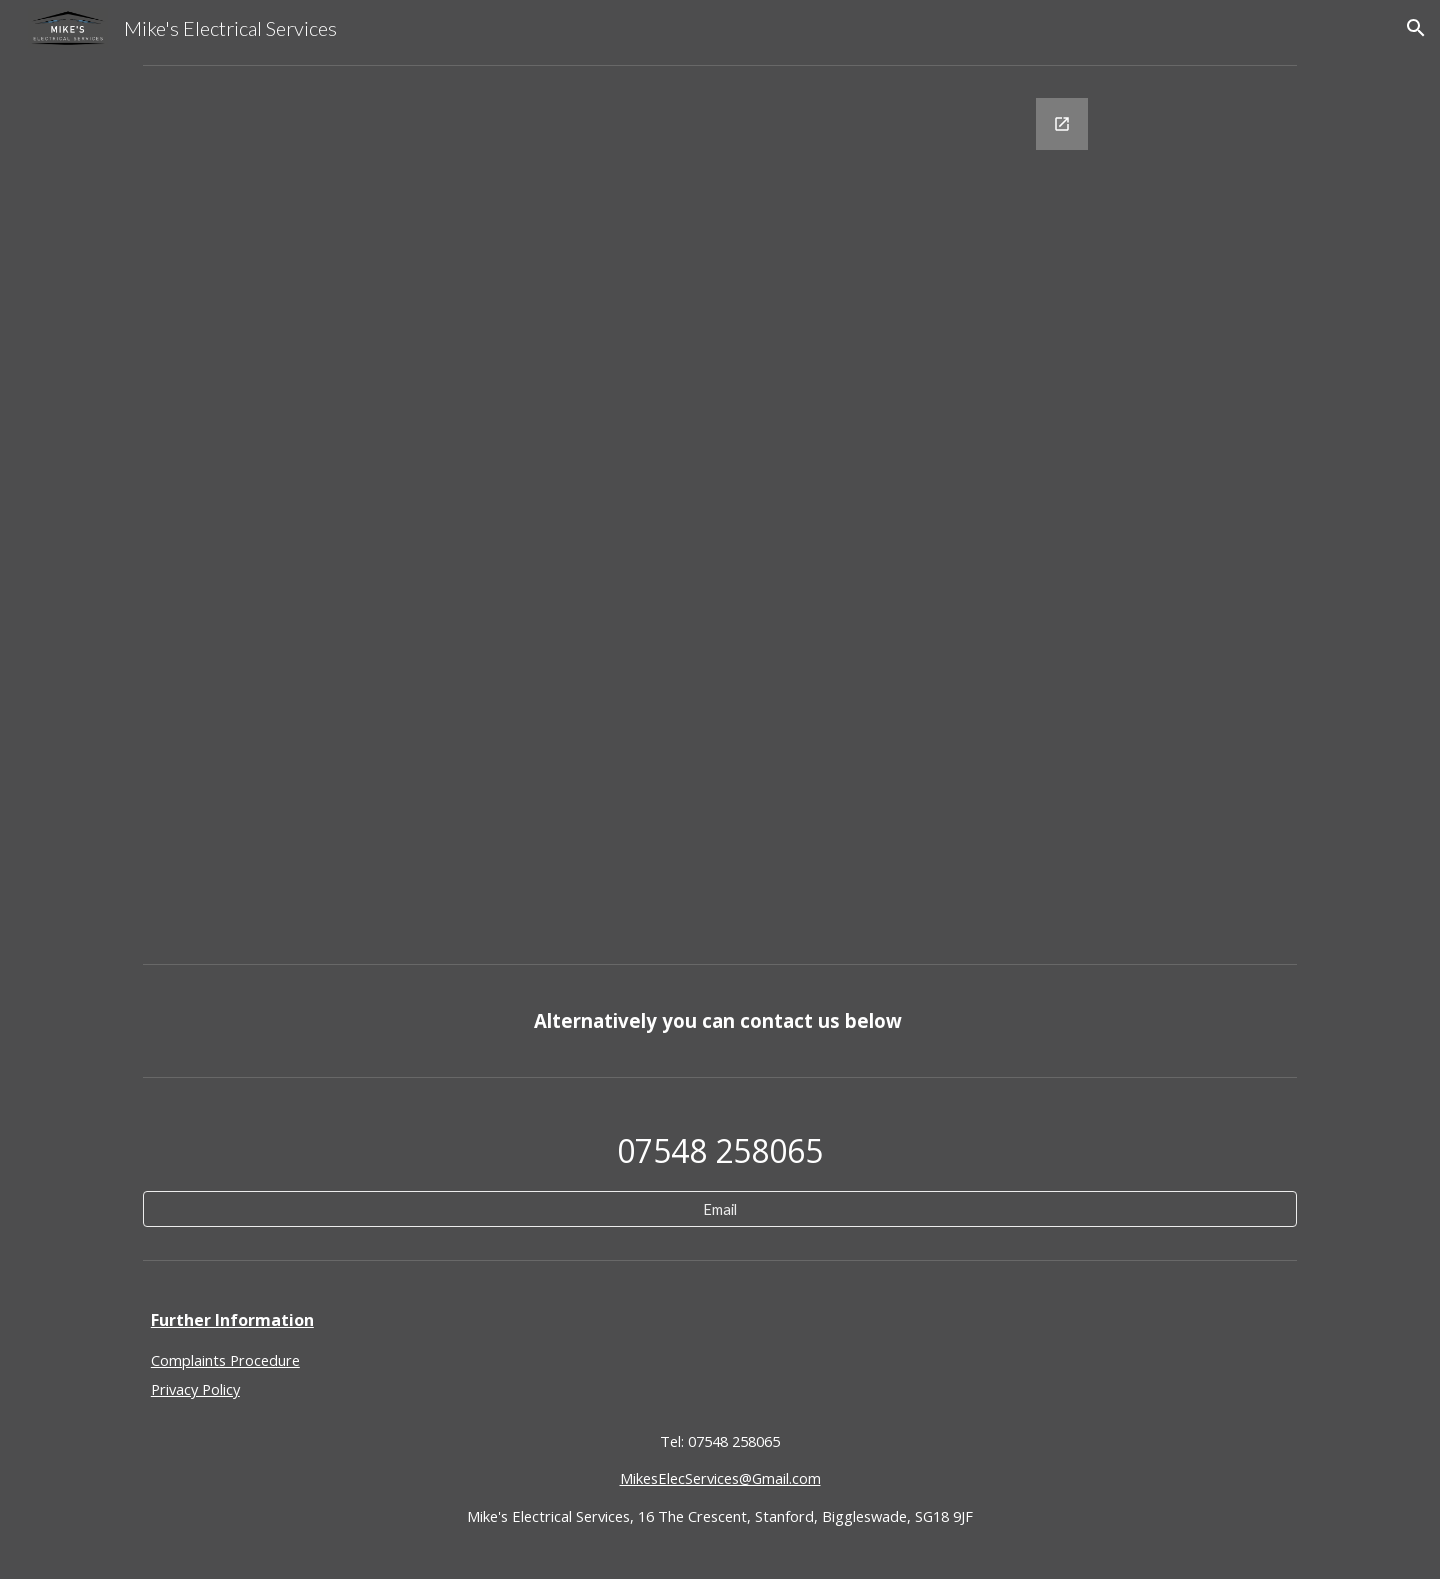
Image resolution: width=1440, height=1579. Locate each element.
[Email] (720, 1209)
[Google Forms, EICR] (720, 514)
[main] (720, 1020)
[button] (1416, 28)
